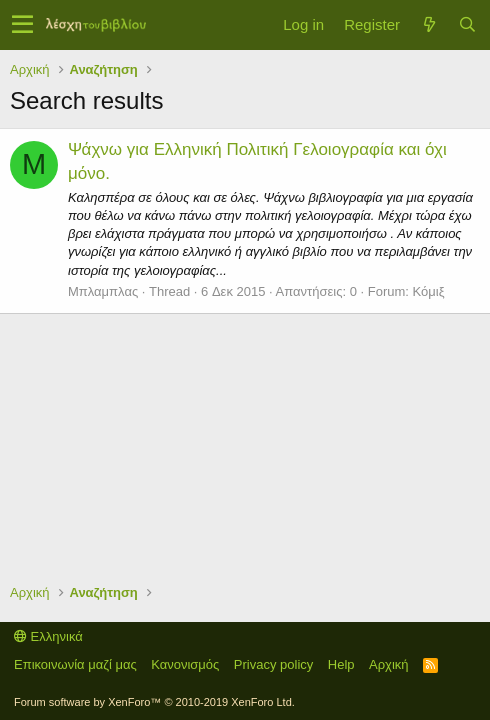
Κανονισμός (185, 664)
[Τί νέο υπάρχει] (429, 24)
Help (341, 664)
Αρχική (389, 664)
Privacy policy (273, 664)
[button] (22, 25)
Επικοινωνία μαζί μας (75, 664)
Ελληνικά (48, 636)
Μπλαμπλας (103, 291)
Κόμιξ (429, 291)
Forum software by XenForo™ (154, 702)
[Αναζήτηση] (467, 24)
